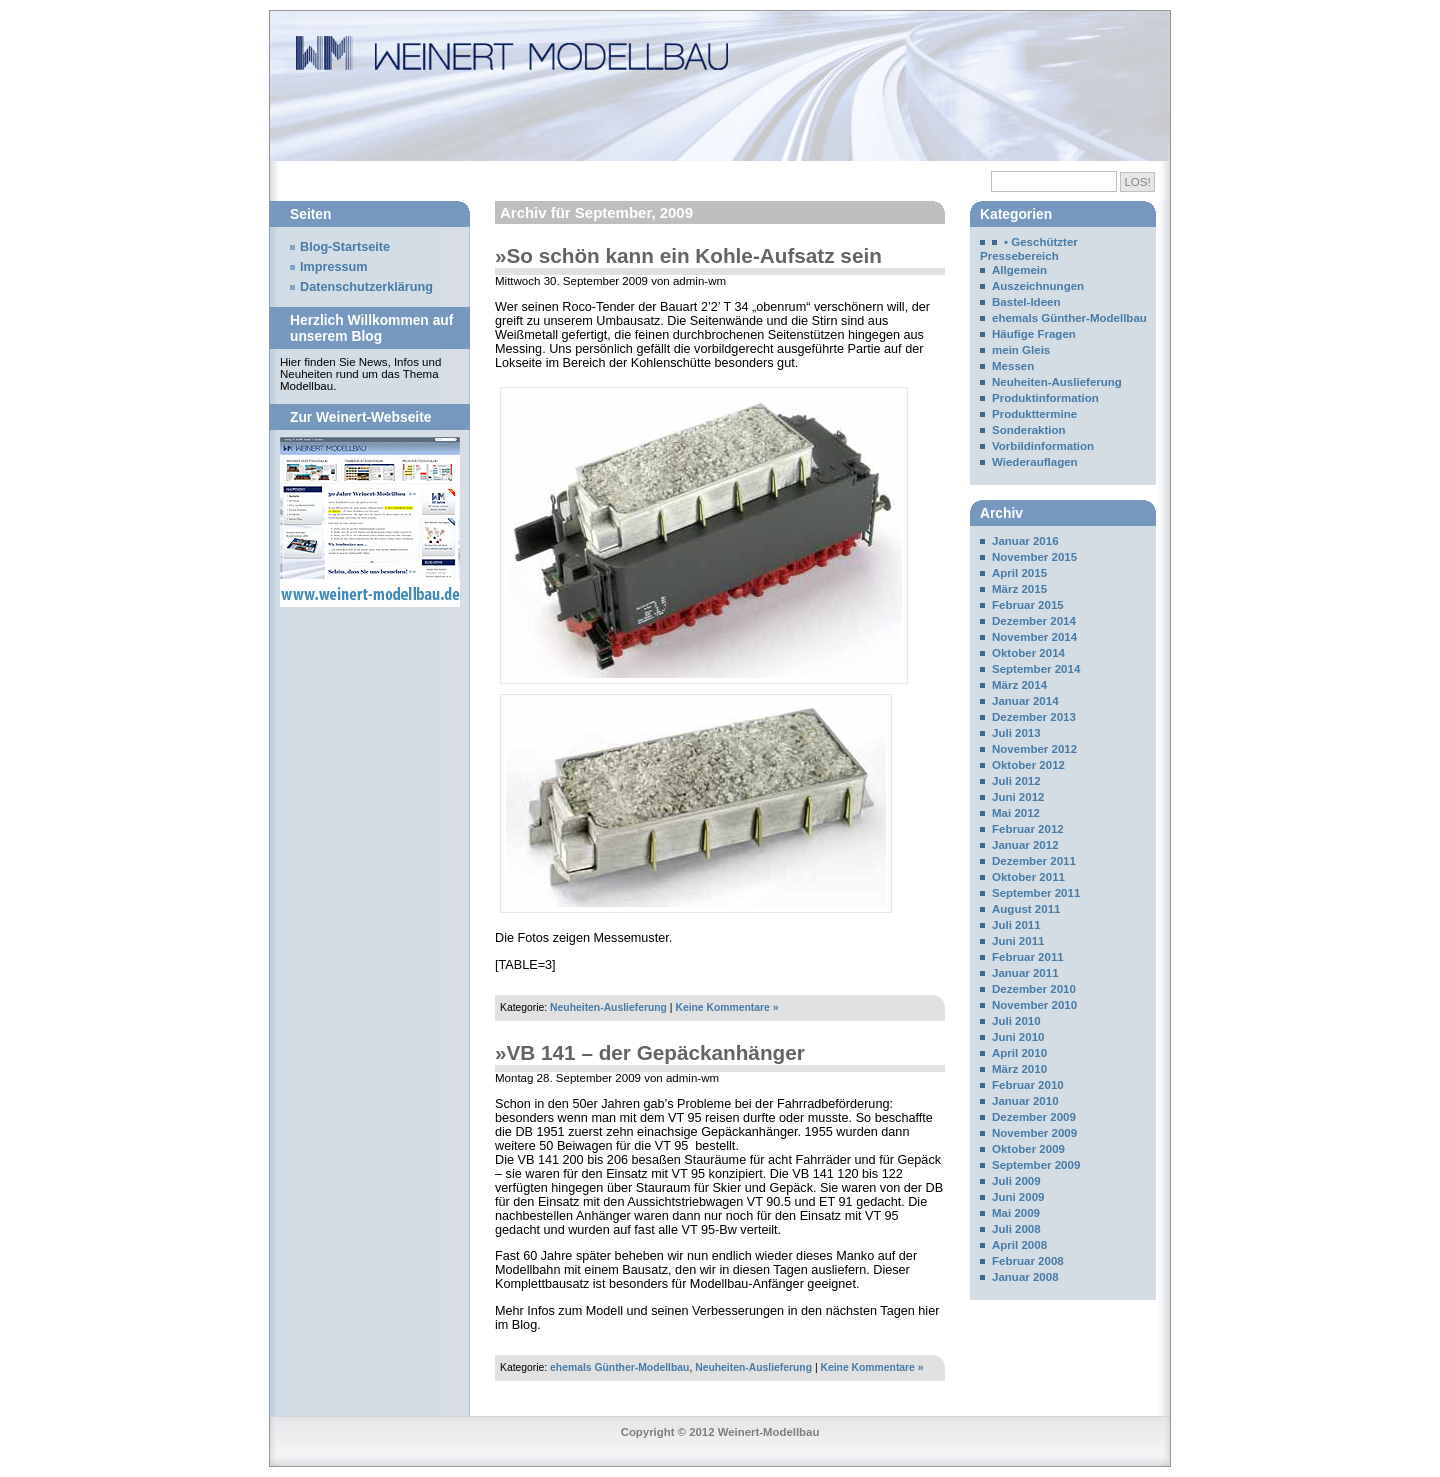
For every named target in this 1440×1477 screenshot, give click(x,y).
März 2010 (1019, 1069)
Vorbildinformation (1043, 446)
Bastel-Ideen (1026, 302)
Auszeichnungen (1038, 286)
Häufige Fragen (1034, 334)
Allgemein (1019, 270)
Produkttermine (1034, 414)
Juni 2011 (1018, 941)
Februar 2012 (1028, 829)
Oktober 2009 (1028, 1149)
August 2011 (1026, 909)
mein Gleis (1021, 350)
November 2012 (1034, 749)
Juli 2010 (1016, 1021)
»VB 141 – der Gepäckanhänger (650, 1052)
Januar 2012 (1025, 845)
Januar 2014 (1025, 701)
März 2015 (1019, 589)
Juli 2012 (1016, 781)
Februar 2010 (1028, 1085)
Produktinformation (1045, 398)
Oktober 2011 (1028, 877)
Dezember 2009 (1034, 1117)
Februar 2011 (1028, 957)
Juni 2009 (1018, 1197)
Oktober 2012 (1028, 765)
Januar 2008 (1025, 1277)
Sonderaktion (1029, 430)
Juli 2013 (1016, 733)
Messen (1013, 366)
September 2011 (1036, 893)
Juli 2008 (1016, 1229)
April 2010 (1019, 1053)
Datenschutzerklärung (366, 287)
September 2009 (1036, 1165)
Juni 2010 (1018, 1037)
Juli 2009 (1016, 1181)
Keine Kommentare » (726, 1007)
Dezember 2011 (1034, 861)
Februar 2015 (1028, 605)
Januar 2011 (1025, 973)
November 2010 (1034, 1005)
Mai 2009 (1016, 1213)
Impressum (334, 267)
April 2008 (1019, 1245)
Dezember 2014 (1034, 621)
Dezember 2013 (1034, 717)
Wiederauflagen (1035, 462)
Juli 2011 (1016, 925)
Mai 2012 (1016, 813)
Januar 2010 (1025, 1101)
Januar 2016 (1025, 541)
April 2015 (1019, 573)
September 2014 (1036, 669)
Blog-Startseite (345, 247)
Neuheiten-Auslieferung (608, 1007)
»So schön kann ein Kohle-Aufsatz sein (688, 255)
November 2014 (1034, 637)
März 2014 (1019, 685)
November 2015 (1034, 557)
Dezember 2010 (1034, 989)
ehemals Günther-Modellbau (619, 1367)
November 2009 (1034, 1133)
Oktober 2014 (1028, 653)
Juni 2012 (1018, 797)
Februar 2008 (1028, 1261)
